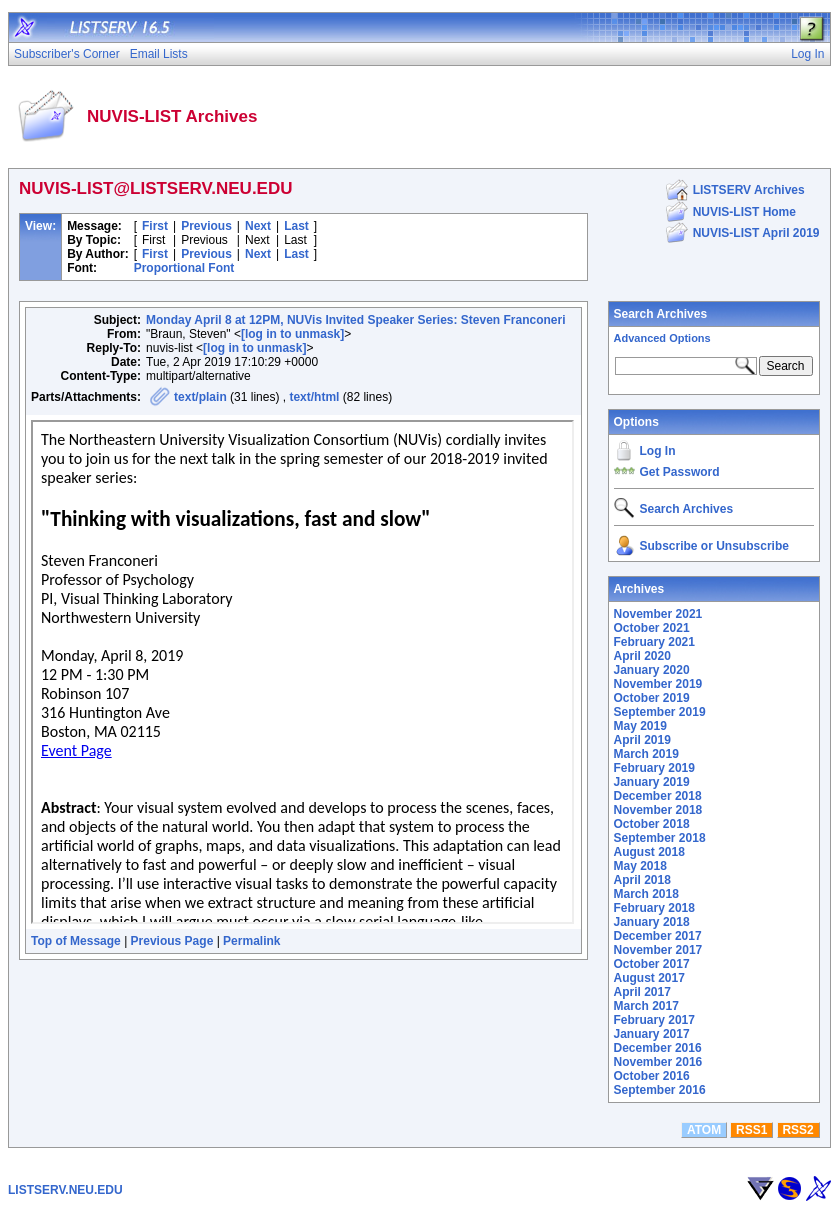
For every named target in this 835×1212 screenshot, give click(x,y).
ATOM (704, 1130)
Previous (206, 226)
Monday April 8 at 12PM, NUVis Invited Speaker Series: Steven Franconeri (355, 320)
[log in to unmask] (292, 334)
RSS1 (751, 1130)
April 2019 (642, 740)
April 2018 (642, 880)
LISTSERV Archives (749, 190)
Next (258, 226)
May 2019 (640, 726)
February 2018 (654, 908)
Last (296, 226)
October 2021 (652, 628)
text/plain (200, 397)
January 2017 (652, 1034)
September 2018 (660, 838)
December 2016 (658, 1048)
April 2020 (642, 656)
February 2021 (654, 642)
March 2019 (646, 754)
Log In (658, 451)
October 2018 (652, 824)
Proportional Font (184, 268)
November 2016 (658, 1062)
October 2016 (652, 1076)
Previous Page (172, 941)
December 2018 (658, 796)
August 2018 (649, 852)
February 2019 (654, 768)
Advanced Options (662, 338)
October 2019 (652, 698)
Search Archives (661, 314)
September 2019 (660, 712)
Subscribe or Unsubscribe (714, 546)
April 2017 (642, 992)
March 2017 (646, 1006)
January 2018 (652, 922)
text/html (314, 397)
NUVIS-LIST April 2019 (756, 233)
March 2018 (646, 894)
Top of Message (76, 941)
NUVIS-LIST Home (744, 212)
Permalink (251, 941)
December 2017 (658, 936)
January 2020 (652, 670)
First (155, 226)
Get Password (680, 472)
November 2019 (658, 684)
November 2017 (658, 950)
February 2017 (654, 1020)
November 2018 (658, 810)
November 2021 (658, 614)
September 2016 (660, 1090)
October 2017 (652, 964)
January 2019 (652, 782)
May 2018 (640, 866)
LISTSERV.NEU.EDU (65, 1190)
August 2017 (649, 978)
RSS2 (797, 1130)
